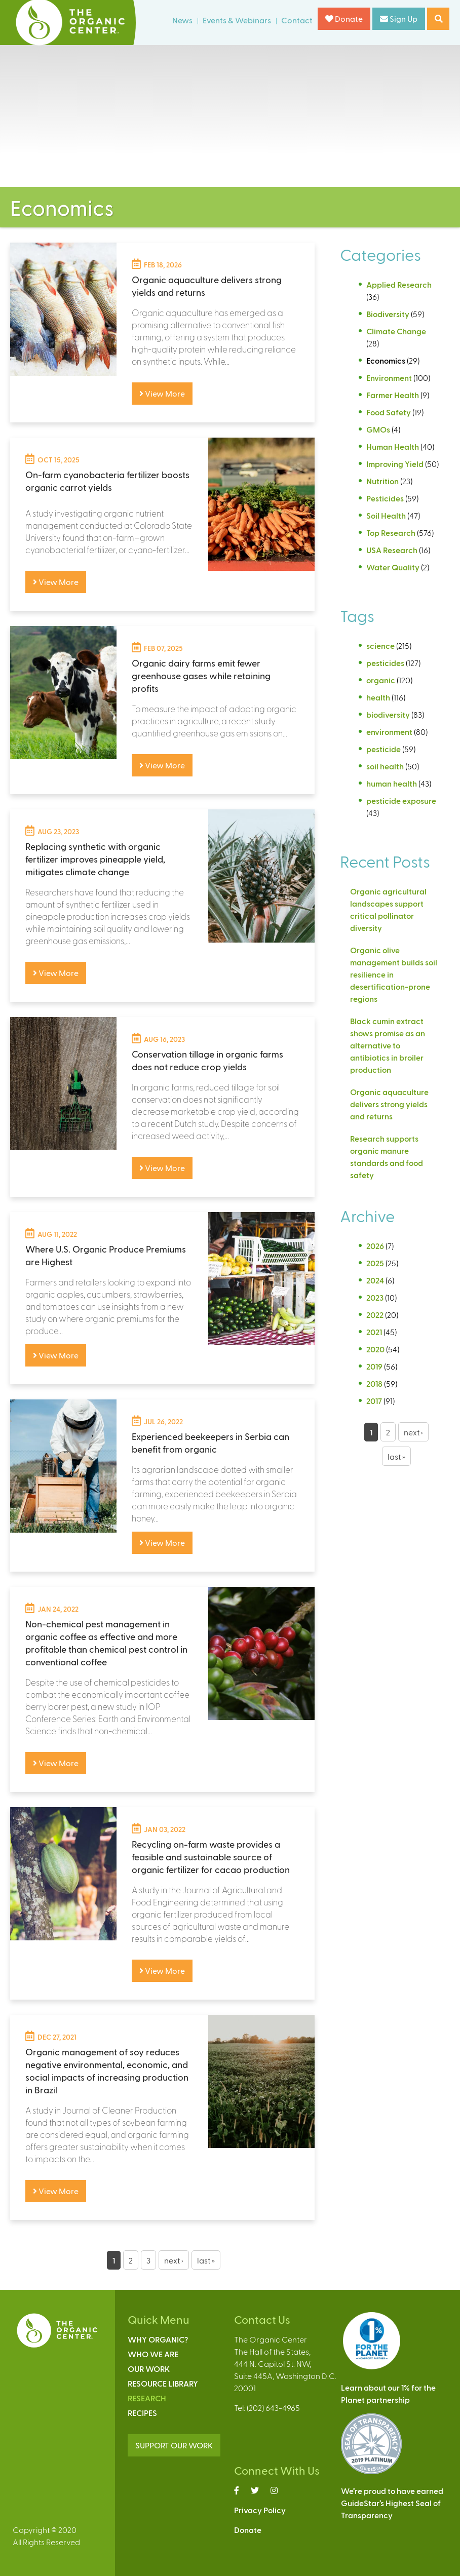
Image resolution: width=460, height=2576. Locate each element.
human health (391, 783)
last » (206, 2260)
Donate (344, 18)
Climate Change (396, 331)
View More (162, 393)
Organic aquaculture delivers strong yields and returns (389, 1104)
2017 (374, 1401)
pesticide (383, 749)
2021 (374, 1332)
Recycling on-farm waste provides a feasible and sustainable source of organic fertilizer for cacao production (211, 1857)
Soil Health (386, 515)
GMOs (378, 429)
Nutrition (382, 481)
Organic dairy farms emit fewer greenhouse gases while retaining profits (201, 675)
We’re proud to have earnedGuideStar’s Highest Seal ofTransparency (392, 2503)
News (182, 20)
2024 (375, 1280)
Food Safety (388, 412)
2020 (375, 1349)
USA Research (391, 550)
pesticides (385, 663)
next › (173, 2260)
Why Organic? (158, 2339)
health (378, 697)
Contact (297, 20)
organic (380, 680)
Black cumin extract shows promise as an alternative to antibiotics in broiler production (387, 1045)
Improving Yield (395, 464)
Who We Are (153, 2354)
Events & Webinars (237, 20)
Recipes (142, 2412)
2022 (375, 1314)
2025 (375, 1263)
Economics (385, 360)
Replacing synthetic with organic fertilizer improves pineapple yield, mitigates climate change (95, 859)
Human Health (392, 446)
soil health (385, 766)
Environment (389, 377)
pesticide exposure (401, 800)
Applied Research (399, 284)
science (380, 645)
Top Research (390, 532)
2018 (374, 1383)
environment (389, 731)
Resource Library (163, 2383)
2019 (374, 1366)
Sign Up (398, 18)
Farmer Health (392, 395)
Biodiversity (387, 314)
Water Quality (392, 567)
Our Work (149, 2368)
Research (147, 2398)
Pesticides (385, 498)
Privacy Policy (260, 2510)
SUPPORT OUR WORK (174, 2445)
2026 (375, 1246)
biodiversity (388, 714)
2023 (375, 1297)
